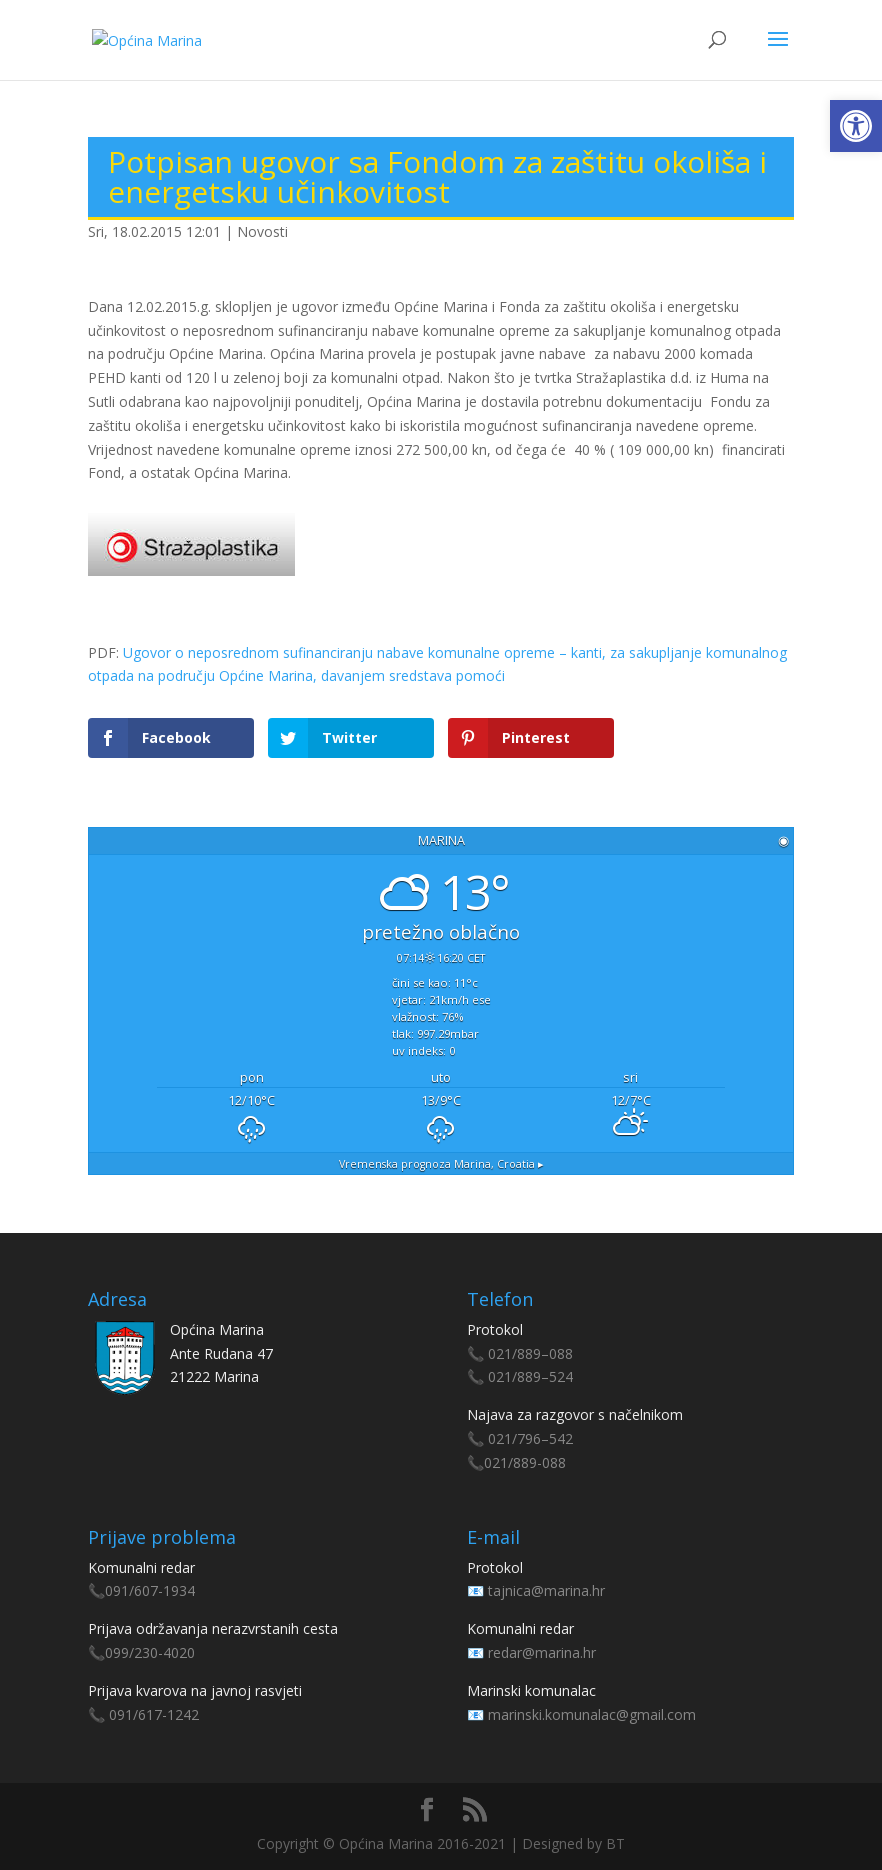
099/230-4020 (150, 1652)
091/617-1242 (154, 1714)
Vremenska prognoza (441, 1164)
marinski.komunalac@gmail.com (592, 1714)
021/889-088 (525, 1462)
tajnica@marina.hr (546, 1590)
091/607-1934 (150, 1590)
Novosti (262, 231)
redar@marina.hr (542, 1652)
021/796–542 (530, 1438)
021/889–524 (530, 1376)
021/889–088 (530, 1353)
